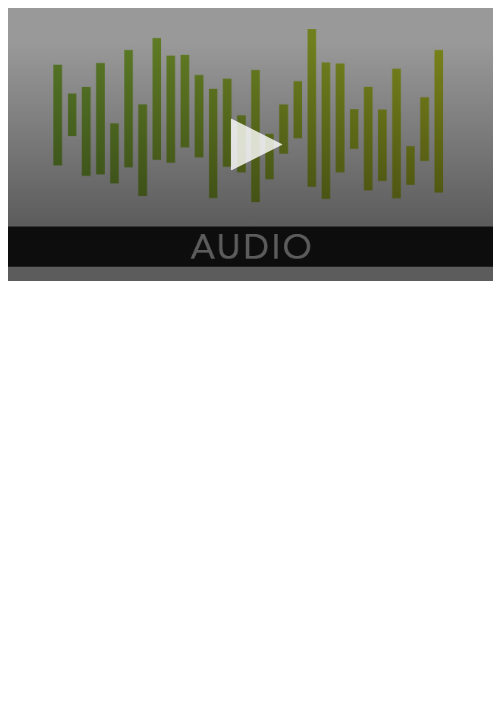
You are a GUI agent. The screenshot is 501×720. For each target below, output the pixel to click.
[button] (250, 144)
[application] (250, 144)
